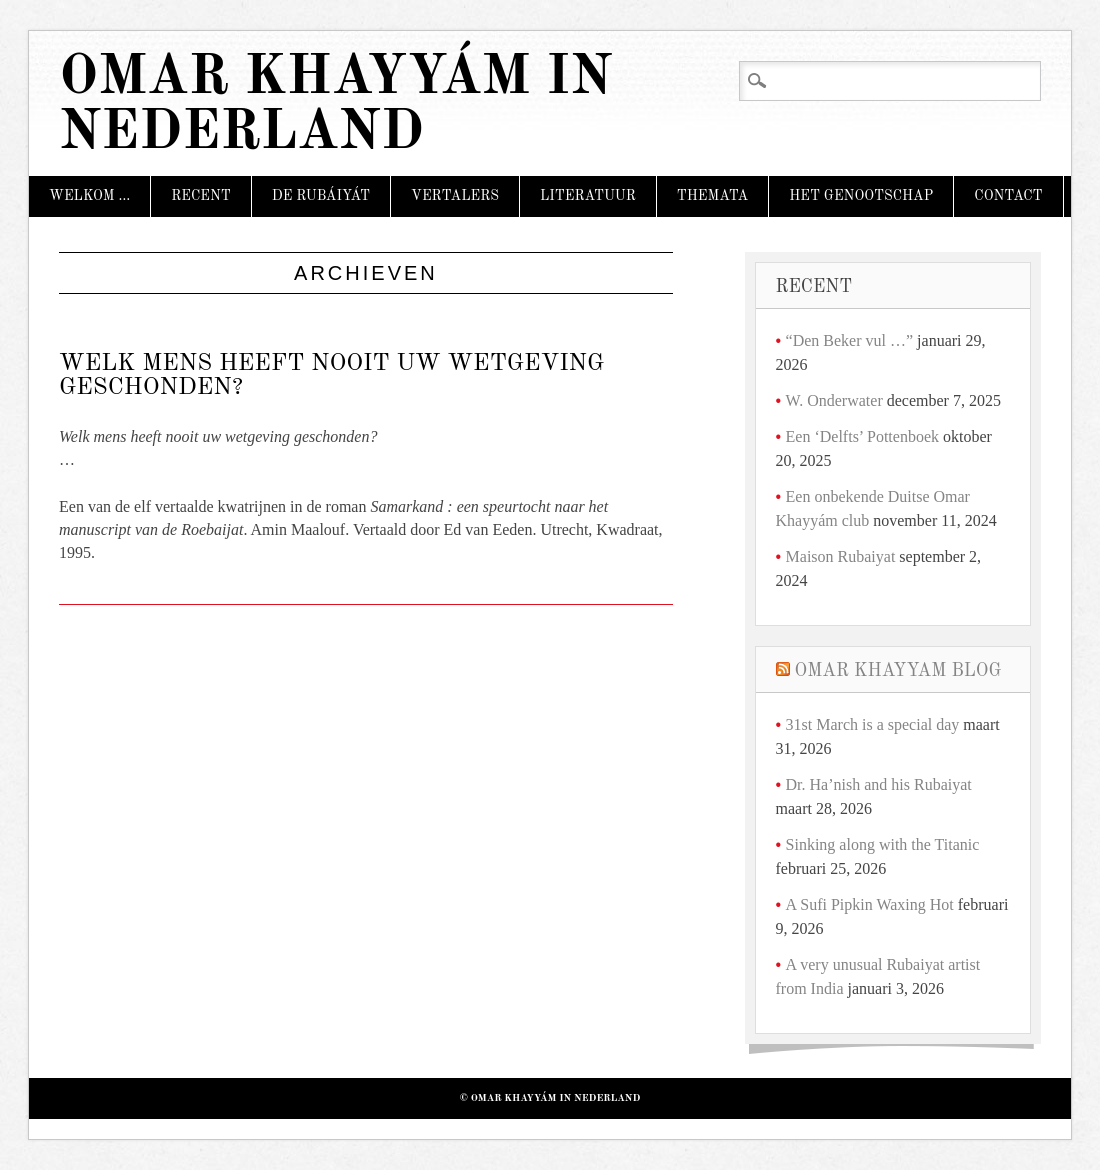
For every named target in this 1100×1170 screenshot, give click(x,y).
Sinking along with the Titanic (883, 844)
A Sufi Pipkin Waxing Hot (870, 904)
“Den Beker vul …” (850, 340)
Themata (712, 196)
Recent (201, 196)
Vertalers (455, 196)
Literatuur (588, 196)
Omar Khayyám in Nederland (335, 106)
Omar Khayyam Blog (898, 671)
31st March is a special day (873, 724)
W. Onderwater (834, 400)
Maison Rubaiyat (841, 556)
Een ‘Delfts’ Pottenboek (862, 436)
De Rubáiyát (321, 196)
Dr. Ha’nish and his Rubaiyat (879, 784)
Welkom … (89, 196)
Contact (1008, 196)
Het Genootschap (861, 196)
